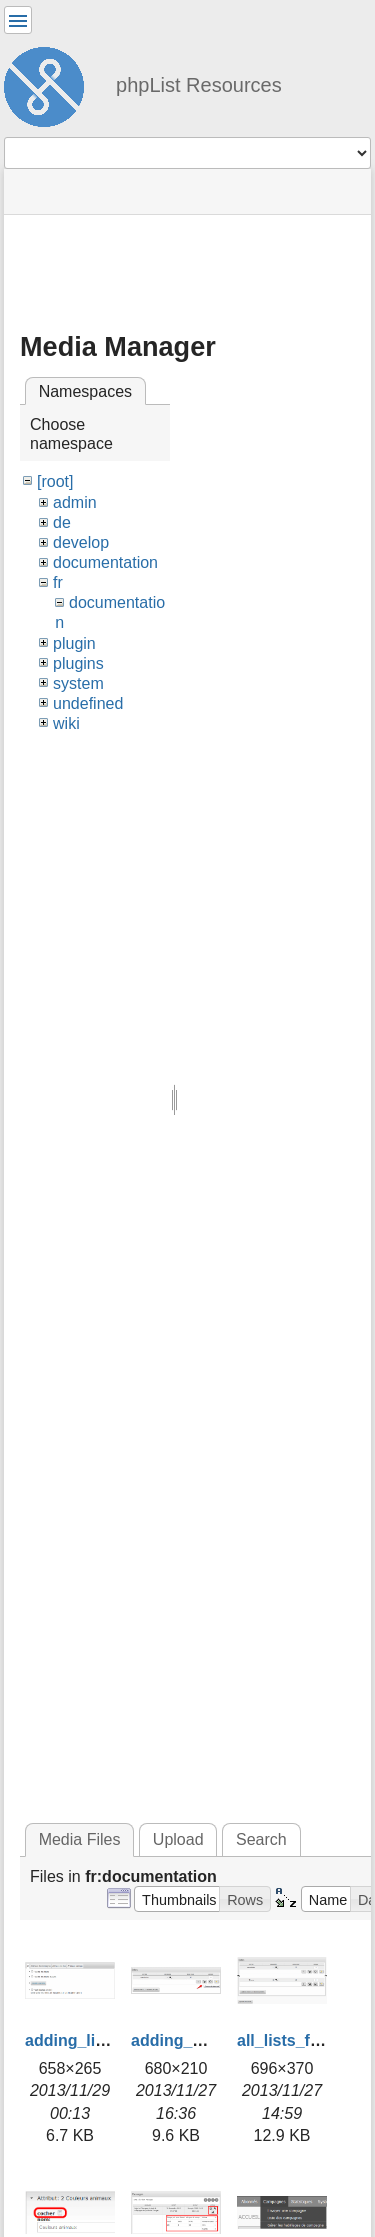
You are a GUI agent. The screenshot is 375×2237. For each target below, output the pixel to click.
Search (261, 1839)
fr (58, 582)
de (62, 522)
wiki (66, 723)
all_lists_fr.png (293, 2040)
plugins (78, 663)
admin (75, 502)
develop (81, 542)
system (78, 683)
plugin (74, 643)
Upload (178, 1839)
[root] (55, 481)
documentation (105, 562)
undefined (88, 703)
